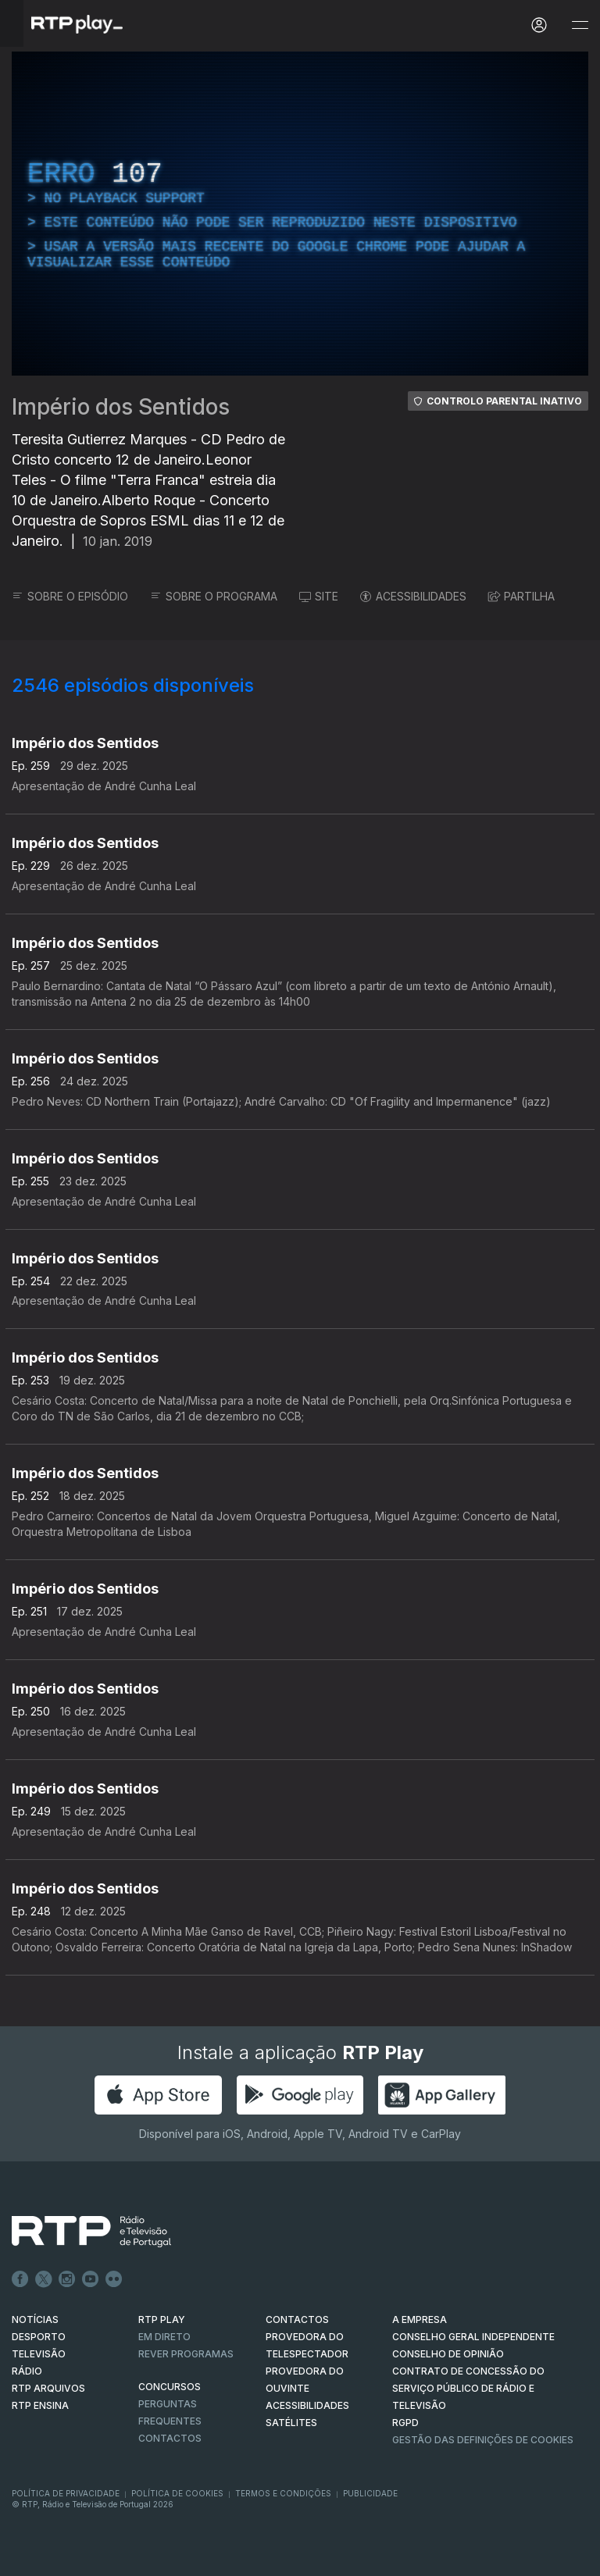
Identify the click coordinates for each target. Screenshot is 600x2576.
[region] (300, 214)
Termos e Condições (283, 2493)
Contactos (170, 2438)
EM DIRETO (164, 2337)
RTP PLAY (161, 2319)
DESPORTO (39, 2337)
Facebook (20, 2279)
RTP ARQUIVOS (48, 2388)
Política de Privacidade (66, 2493)
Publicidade (370, 2493)
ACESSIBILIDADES (413, 596)
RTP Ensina (40, 2405)
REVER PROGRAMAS (186, 2354)
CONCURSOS (169, 2387)
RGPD (405, 2422)
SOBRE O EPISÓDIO (70, 596)
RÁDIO (27, 2371)
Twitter (43, 2279)
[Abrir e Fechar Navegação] (579, 25)
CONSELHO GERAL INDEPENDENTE (473, 2337)
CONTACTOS (297, 2319)
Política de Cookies (177, 2493)
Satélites (291, 2422)
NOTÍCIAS (35, 2319)
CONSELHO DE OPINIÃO (448, 2354)
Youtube (90, 2279)
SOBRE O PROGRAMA (213, 596)
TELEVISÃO (39, 2354)
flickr (114, 2279)
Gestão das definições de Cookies (482, 2440)
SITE (318, 596)
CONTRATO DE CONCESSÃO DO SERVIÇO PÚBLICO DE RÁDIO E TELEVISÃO (468, 2388)
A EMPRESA (419, 2319)
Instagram (67, 2279)
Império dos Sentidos (121, 407)
